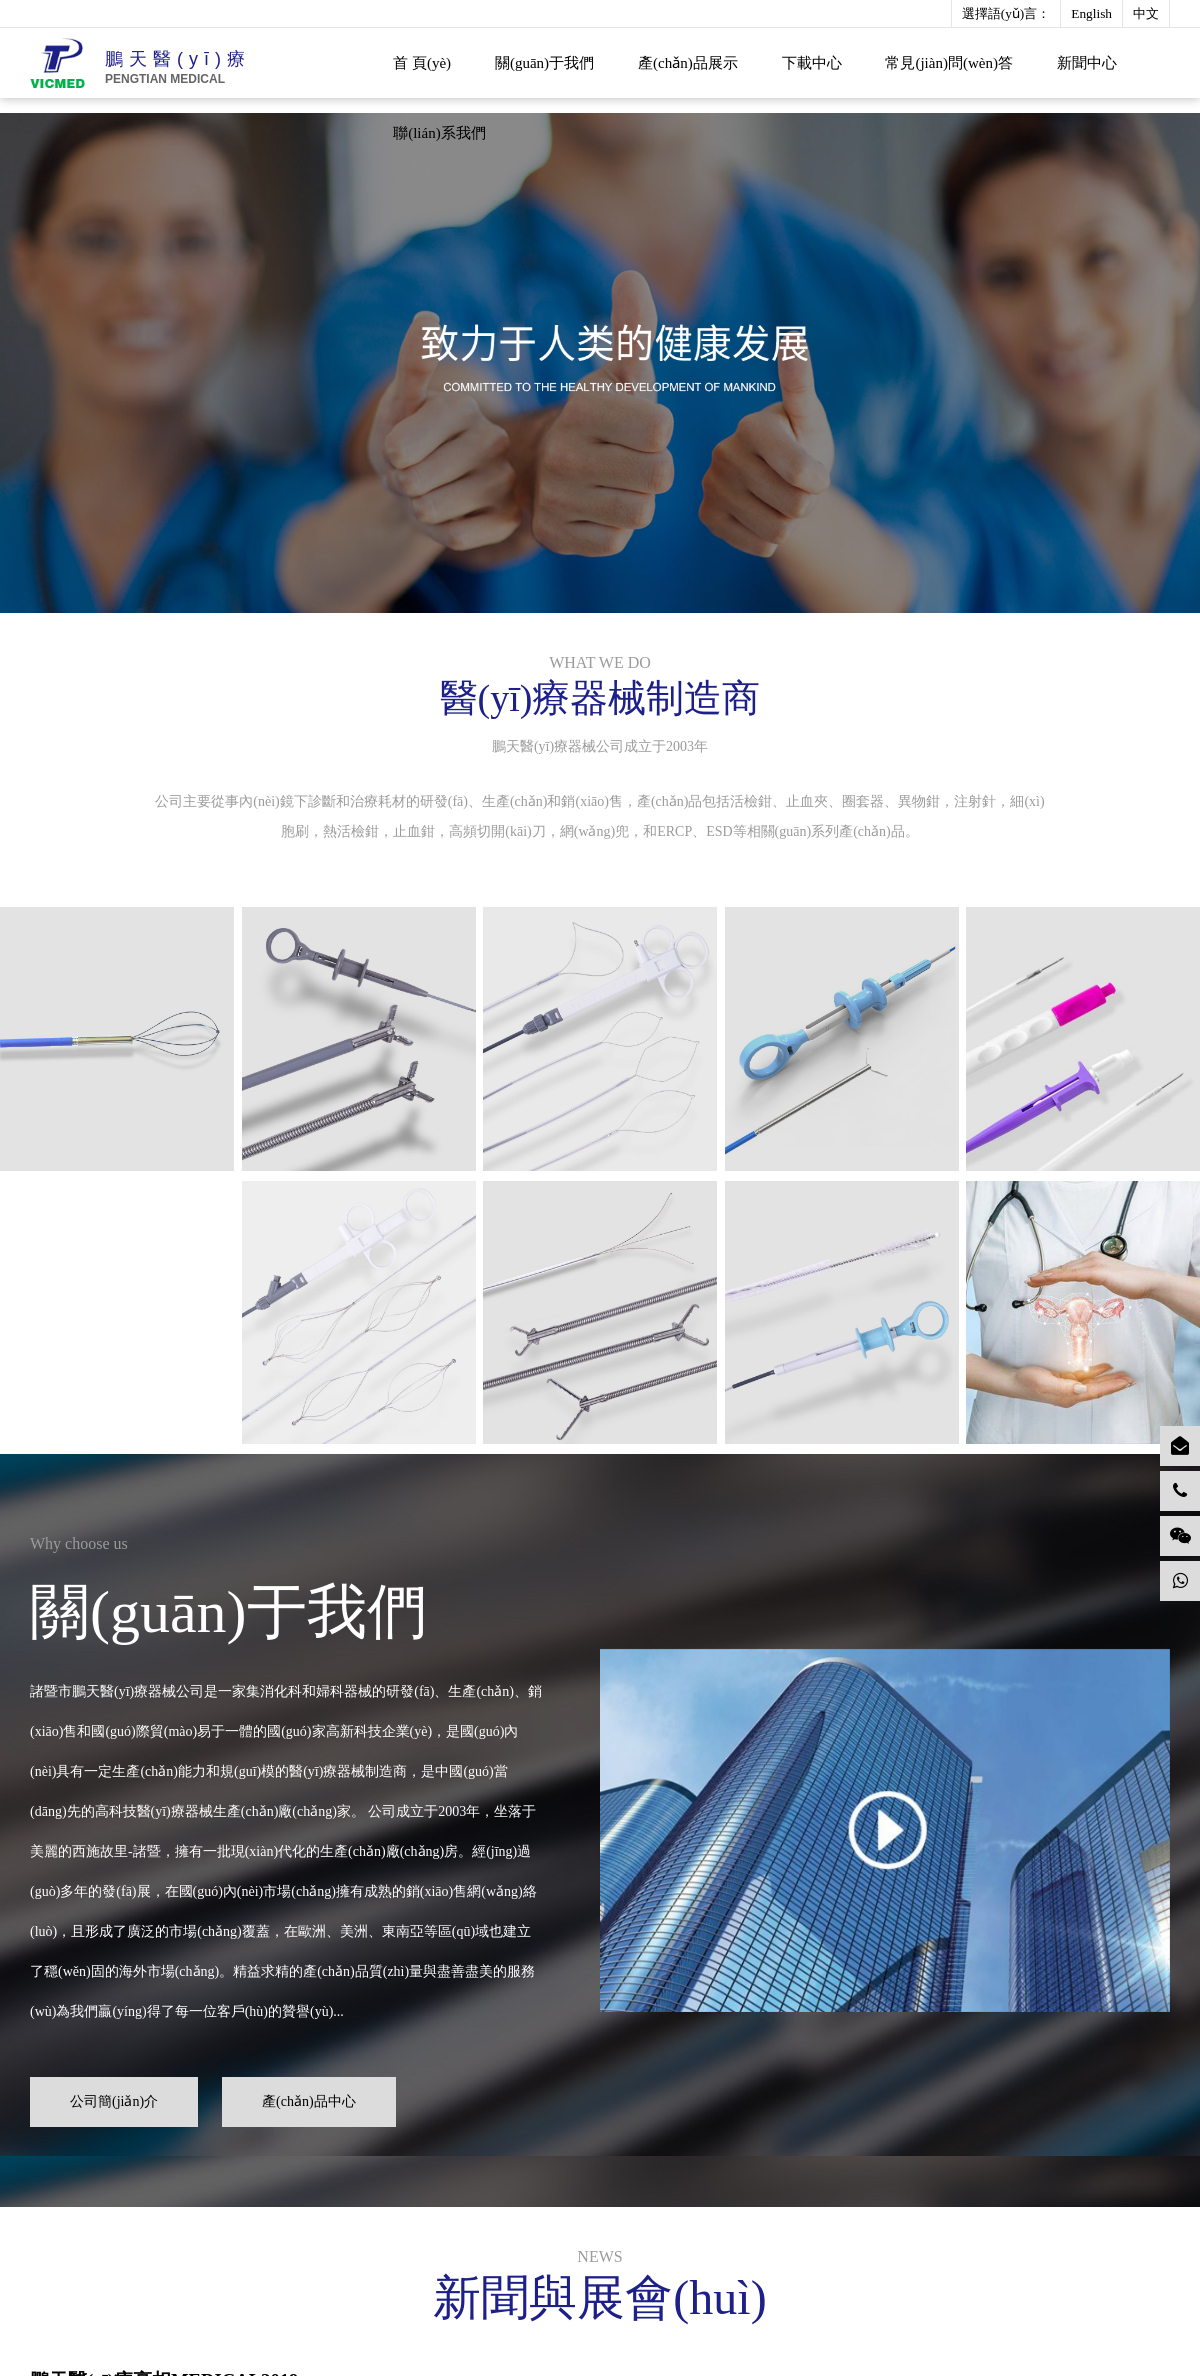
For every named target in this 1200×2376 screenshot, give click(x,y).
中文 (1146, 13)
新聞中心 (1087, 63)
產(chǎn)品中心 (313, 2096)
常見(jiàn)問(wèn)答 (948, 63)
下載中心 (812, 63)
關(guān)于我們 (544, 63)
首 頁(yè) (422, 63)
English (1091, 13)
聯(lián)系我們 (439, 133)
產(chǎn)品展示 (688, 63)
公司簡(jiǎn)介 (118, 2096)
